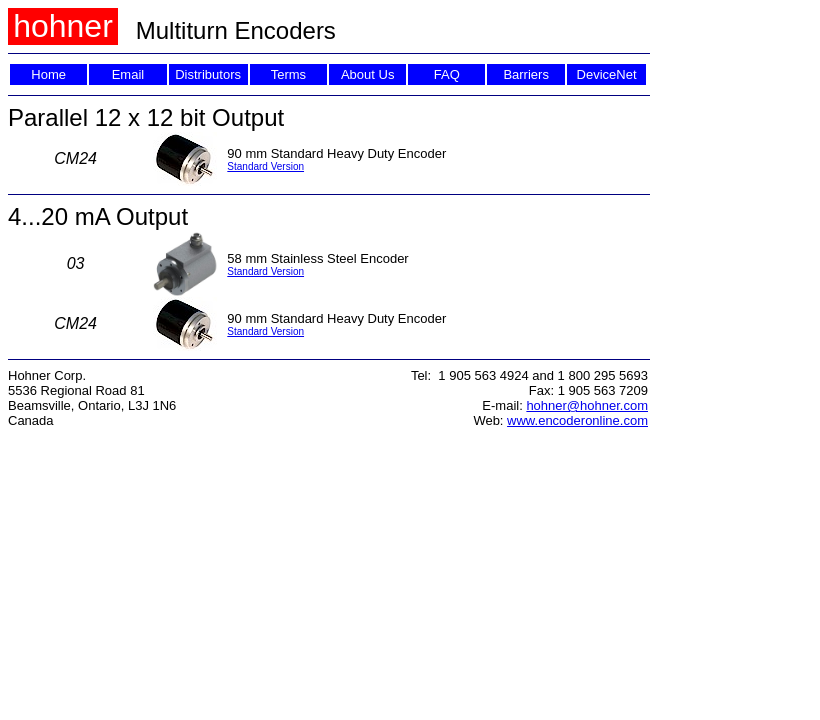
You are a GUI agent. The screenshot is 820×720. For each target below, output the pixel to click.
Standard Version (265, 166)
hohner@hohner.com (587, 405)
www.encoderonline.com (577, 420)
